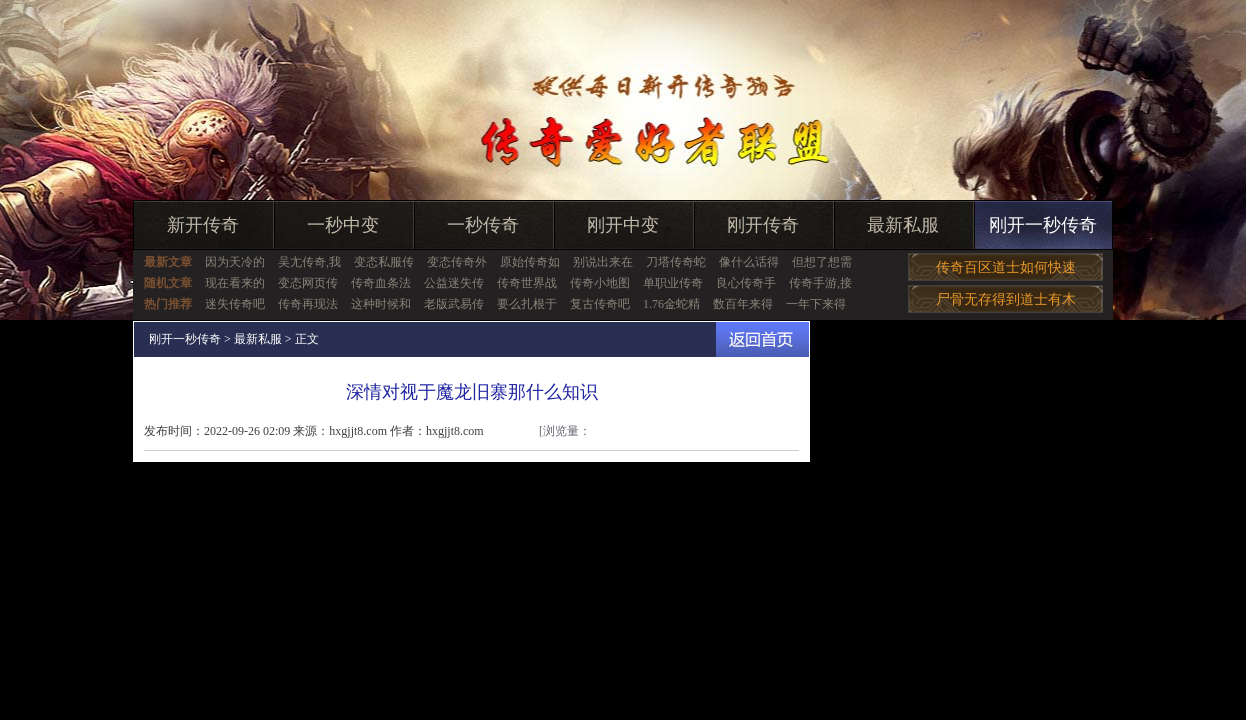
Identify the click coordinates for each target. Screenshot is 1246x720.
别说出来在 (603, 262)
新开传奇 (203, 225)
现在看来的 (235, 283)
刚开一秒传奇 (1043, 225)
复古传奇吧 (600, 304)
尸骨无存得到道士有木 (1006, 299)
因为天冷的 (235, 262)
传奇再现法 (308, 304)
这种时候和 (381, 304)
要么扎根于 (527, 304)
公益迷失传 (454, 283)
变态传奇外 (457, 262)
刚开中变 (623, 225)
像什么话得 (749, 262)
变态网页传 (308, 283)
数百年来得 (743, 304)
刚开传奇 (763, 225)
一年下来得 (816, 304)
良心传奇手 (746, 283)
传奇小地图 (600, 283)
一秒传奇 (483, 225)
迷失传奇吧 (235, 304)
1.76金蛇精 (671, 304)
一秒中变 (343, 225)
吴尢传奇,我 (309, 262)
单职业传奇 (673, 283)
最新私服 (903, 225)
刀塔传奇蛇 (676, 262)
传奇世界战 (527, 283)
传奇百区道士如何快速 (1006, 267)
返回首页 (762, 339)
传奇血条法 (381, 283)
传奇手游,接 (820, 283)
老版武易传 (454, 304)
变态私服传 (384, 262)
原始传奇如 (530, 262)
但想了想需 (822, 262)
